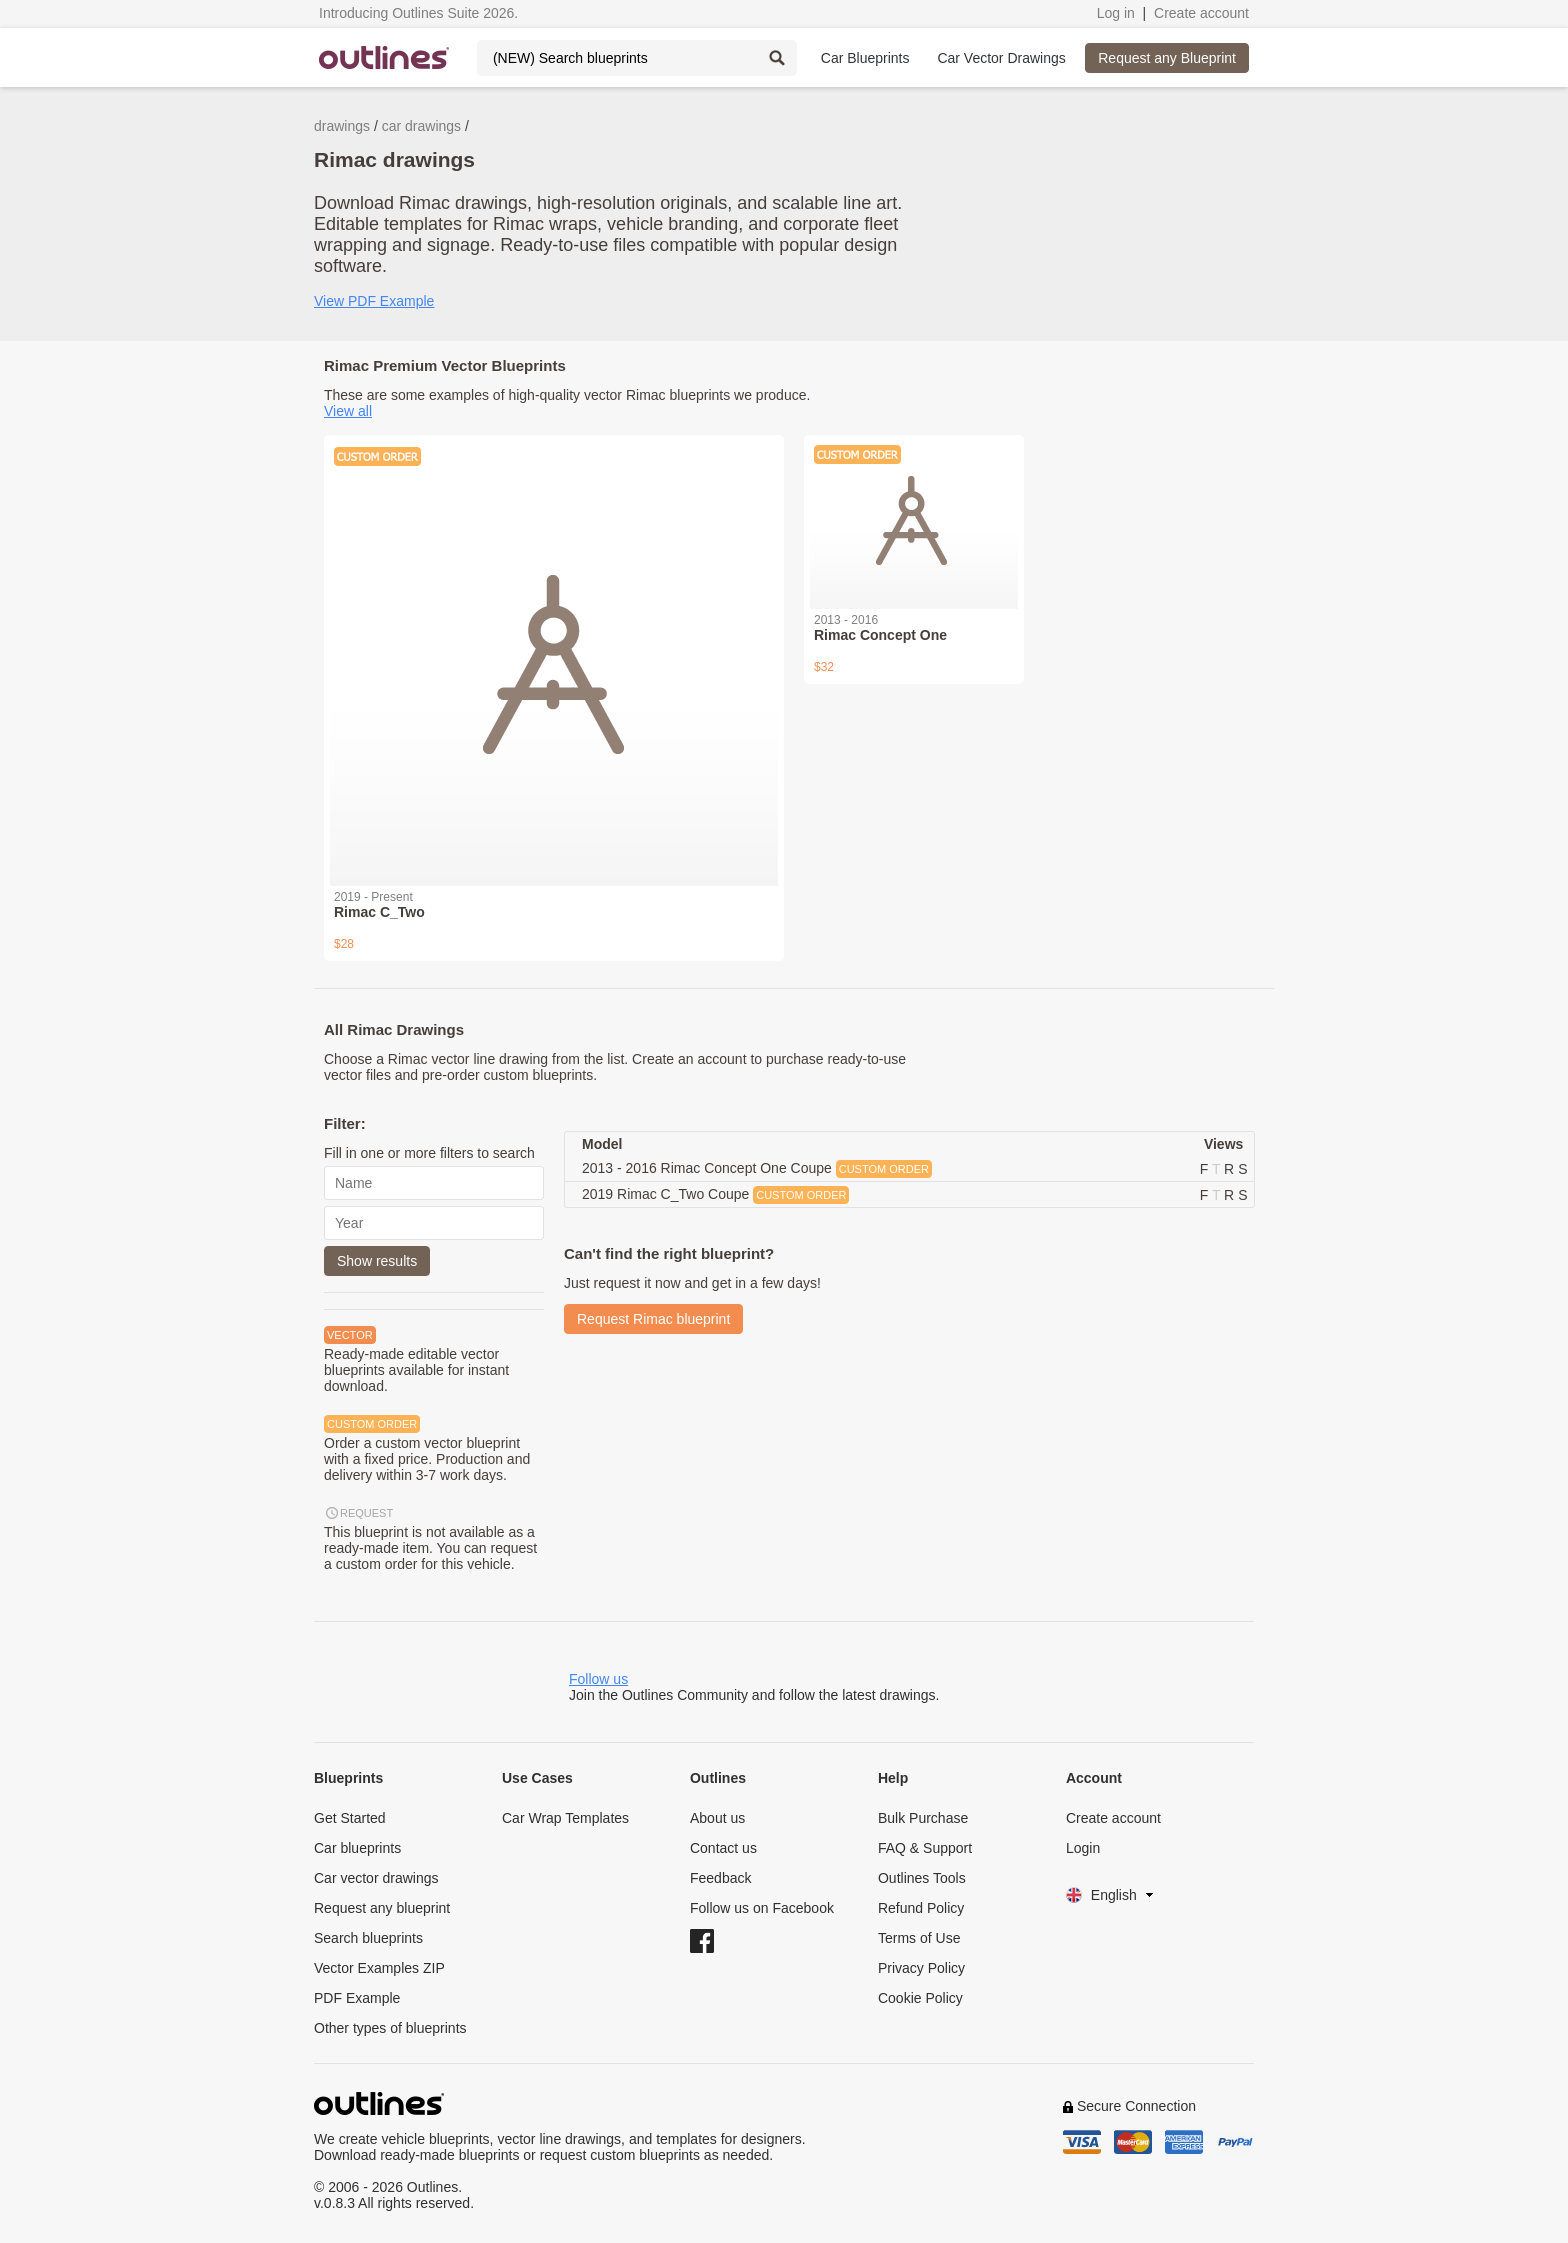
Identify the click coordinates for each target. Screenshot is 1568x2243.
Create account (1201, 13)
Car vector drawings (376, 1878)
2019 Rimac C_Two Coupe (715, 1195)
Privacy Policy (921, 1968)
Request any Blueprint (1167, 58)
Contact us (723, 1848)
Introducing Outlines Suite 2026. (418, 13)
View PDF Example (374, 301)
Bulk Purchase (923, 1818)
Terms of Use (919, 1938)
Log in (1116, 13)
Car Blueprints (865, 58)
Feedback (720, 1878)
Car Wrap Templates (565, 1818)
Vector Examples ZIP (379, 1968)
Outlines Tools (922, 1878)
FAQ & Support (925, 1848)
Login (1083, 1848)
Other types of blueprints (390, 2028)
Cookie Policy (920, 1998)
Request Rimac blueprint (653, 1319)
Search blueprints (368, 1938)
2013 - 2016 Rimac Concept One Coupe (757, 1169)
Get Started (350, 1818)
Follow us (598, 1679)
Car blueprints (357, 1848)
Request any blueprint (382, 1908)
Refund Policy (921, 1908)
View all (348, 411)
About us (717, 1818)
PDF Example (357, 1998)
